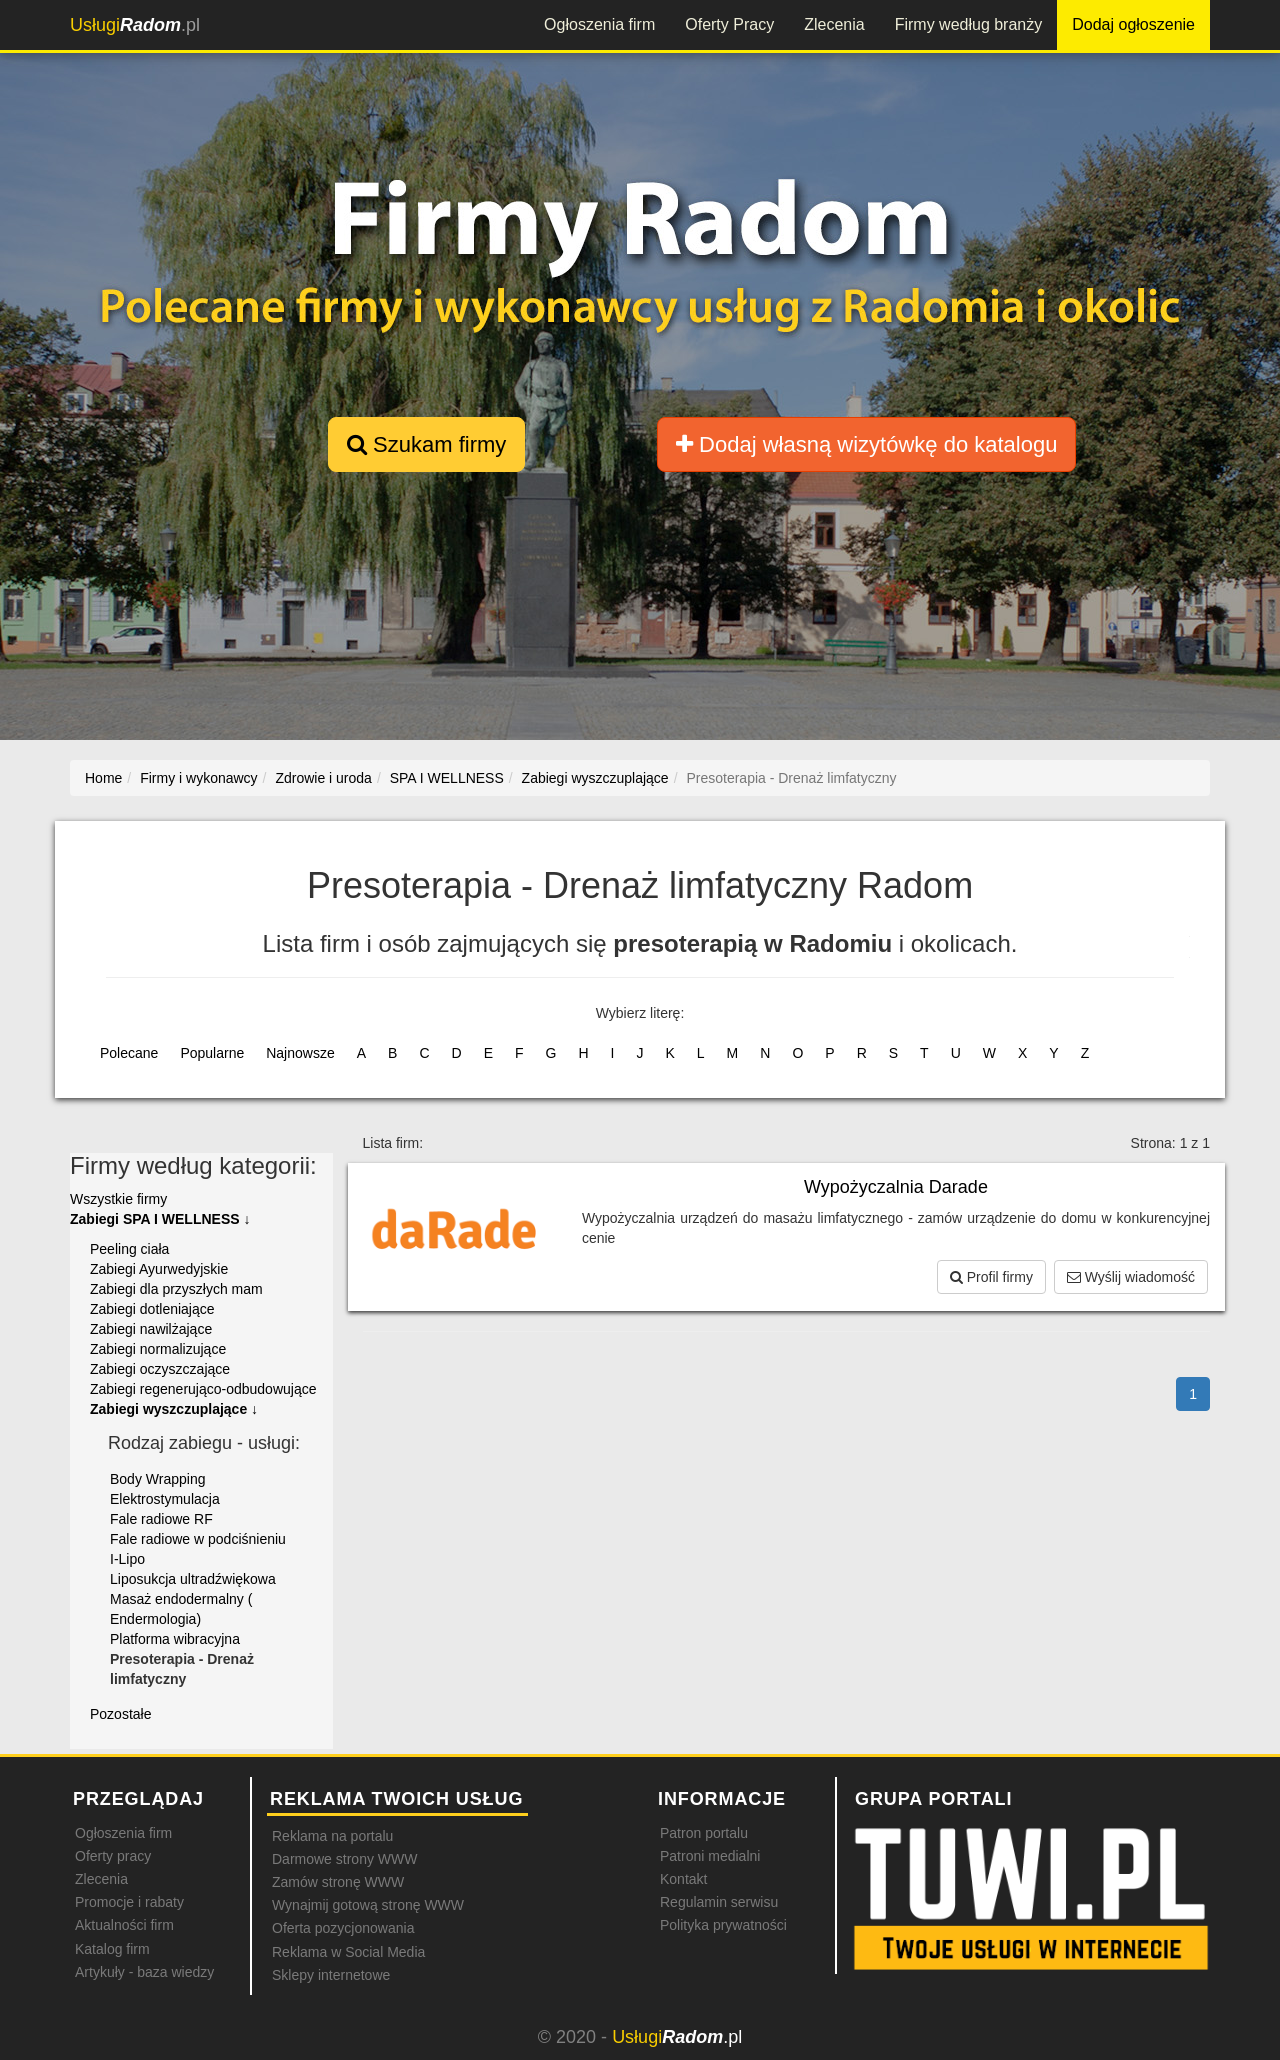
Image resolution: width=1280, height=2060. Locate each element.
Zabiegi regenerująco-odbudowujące (203, 1389)
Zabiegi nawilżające (151, 1329)
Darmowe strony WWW (344, 1859)
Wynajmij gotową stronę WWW (368, 1905)
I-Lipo (127, 1559)
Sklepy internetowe (331, 1975)
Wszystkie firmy (118, 1199)
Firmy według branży (969, 24)
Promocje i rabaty (129, 1902)
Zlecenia (834, 24)
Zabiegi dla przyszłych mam (176, 1289)
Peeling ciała (129, 1249)
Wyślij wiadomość (1131, 1277)
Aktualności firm (124, 1925)
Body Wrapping (157, 1479)
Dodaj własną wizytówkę (866, 444)
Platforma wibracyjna (175, 1639)
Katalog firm (112, 1949)
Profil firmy (991, 1277)
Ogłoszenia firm (599, 24)
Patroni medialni (710, 1856)
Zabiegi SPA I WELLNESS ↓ (160, 1219)
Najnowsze (300, 1053)
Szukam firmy (426, 444)
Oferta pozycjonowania (343, 1928)
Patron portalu (704, 1833)
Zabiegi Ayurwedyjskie (159, 1269)
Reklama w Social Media (348, 1952)
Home (103, 778)
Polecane (129, 1053)
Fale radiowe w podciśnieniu (198, 1539)
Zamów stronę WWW (338, 1882)
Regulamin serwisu (719, 1902)
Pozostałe (120, 1714)
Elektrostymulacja (165, 1499)
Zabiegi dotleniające (152, 1309)
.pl (135, 25)
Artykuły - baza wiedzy (144, 1972)
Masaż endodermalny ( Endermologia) (181, 1609)
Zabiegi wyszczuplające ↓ (174, 1409)
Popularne (212, 1053)
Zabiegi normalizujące (158, 1349)
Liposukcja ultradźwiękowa (193, 1579)
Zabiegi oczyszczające (160, 1369)
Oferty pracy (113, 1856)
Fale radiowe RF (161, 1519)
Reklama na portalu (332, 1836)
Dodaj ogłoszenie (1133, 24)
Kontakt (683, 1879)
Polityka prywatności (723, 1925)
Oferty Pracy (729, 24)
